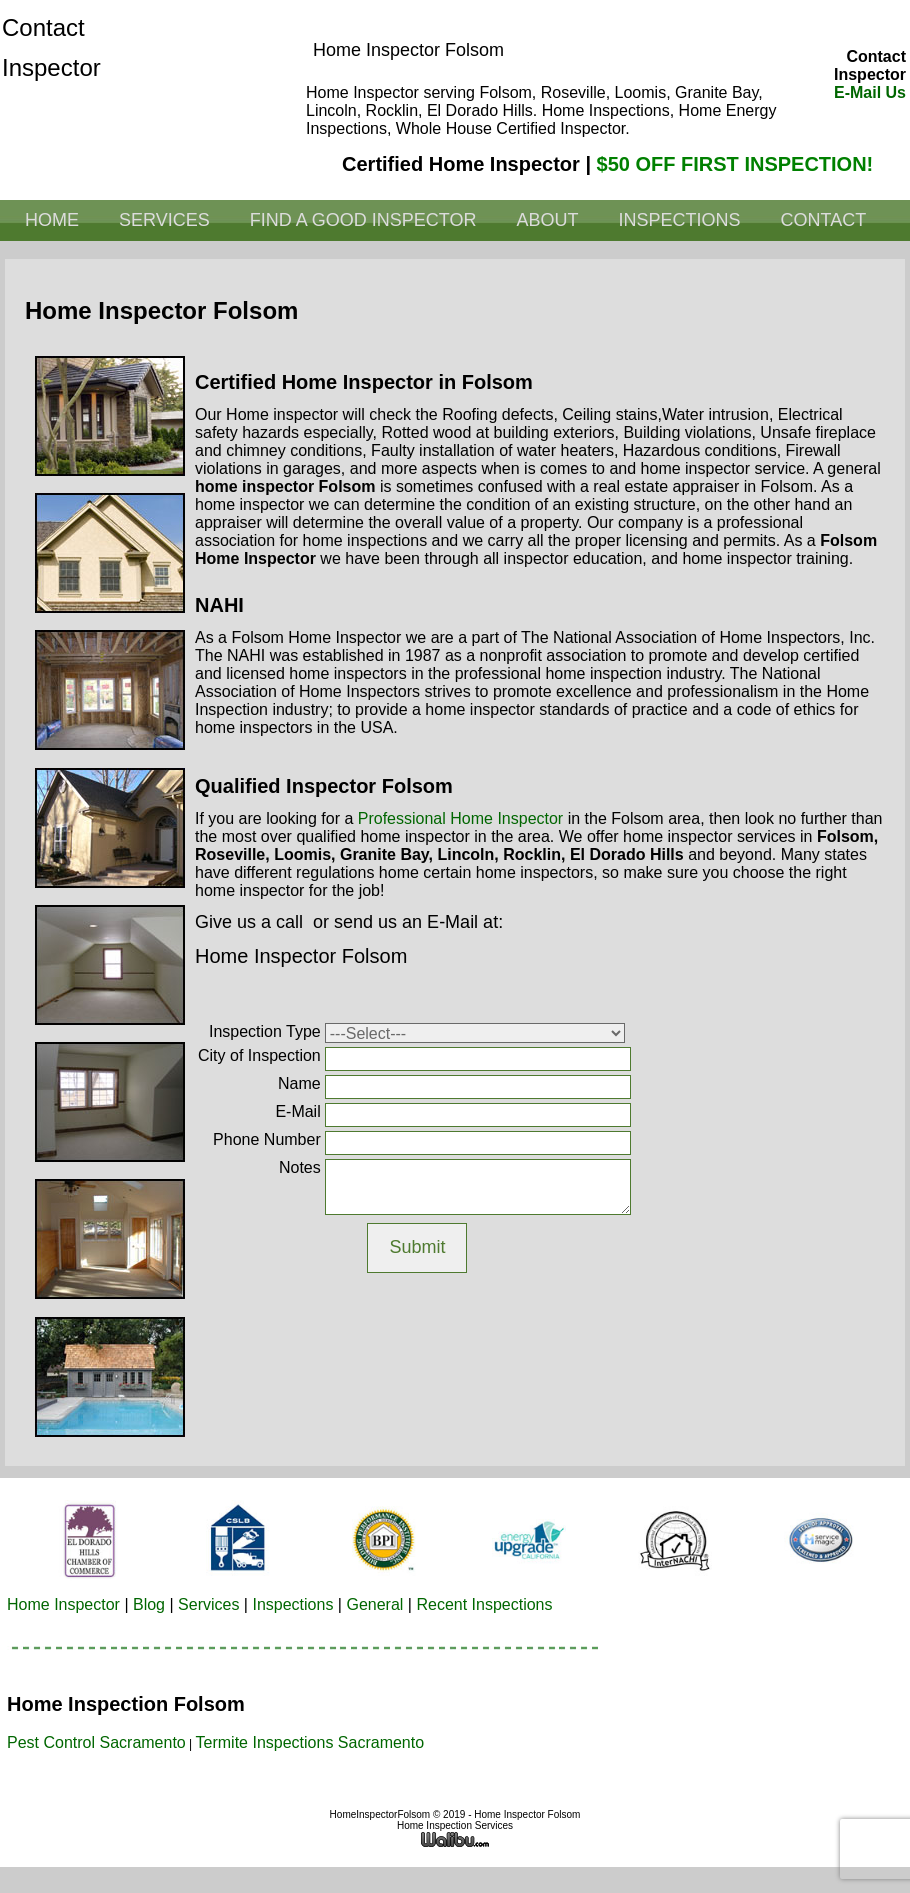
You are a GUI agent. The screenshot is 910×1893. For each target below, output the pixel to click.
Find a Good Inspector (363, 220)
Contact (823, 220)
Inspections (679, 220)
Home (52, 220)
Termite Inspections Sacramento (310, 1742)
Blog (149, 1604)
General (374, 1604)
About (547, 220)
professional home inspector (460, 818)
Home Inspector (63, 1604)
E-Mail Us (870, 92)
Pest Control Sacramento (96, 1742)
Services (164, 220)
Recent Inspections (484, 1604)
